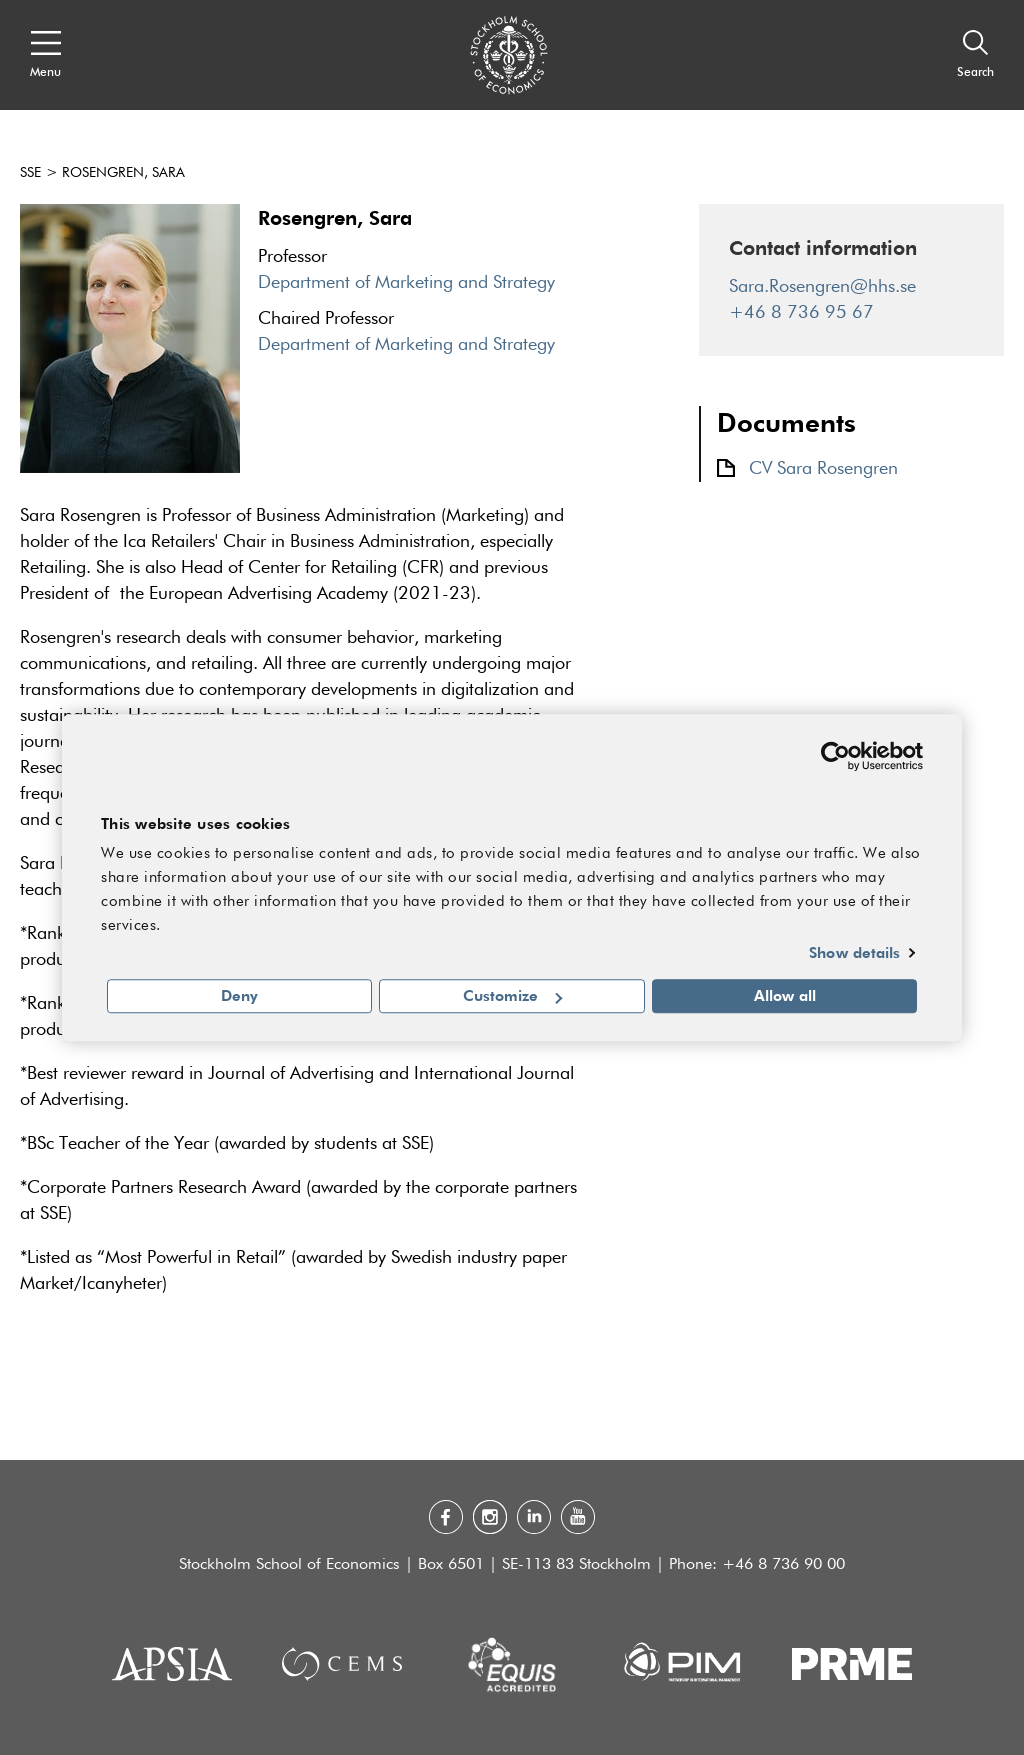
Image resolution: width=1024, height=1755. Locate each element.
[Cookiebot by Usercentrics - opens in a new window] (835, 756)
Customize (512, 996)
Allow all (785, 996)
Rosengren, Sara (123, 173)
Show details (854, 952)
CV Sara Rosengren (823, 469)
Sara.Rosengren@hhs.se (822, 287)
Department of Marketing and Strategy (406, 283)
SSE (30, 173)
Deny (239, 996)
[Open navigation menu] (45, 55)
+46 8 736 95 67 (801, 313)
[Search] (975, 55)
